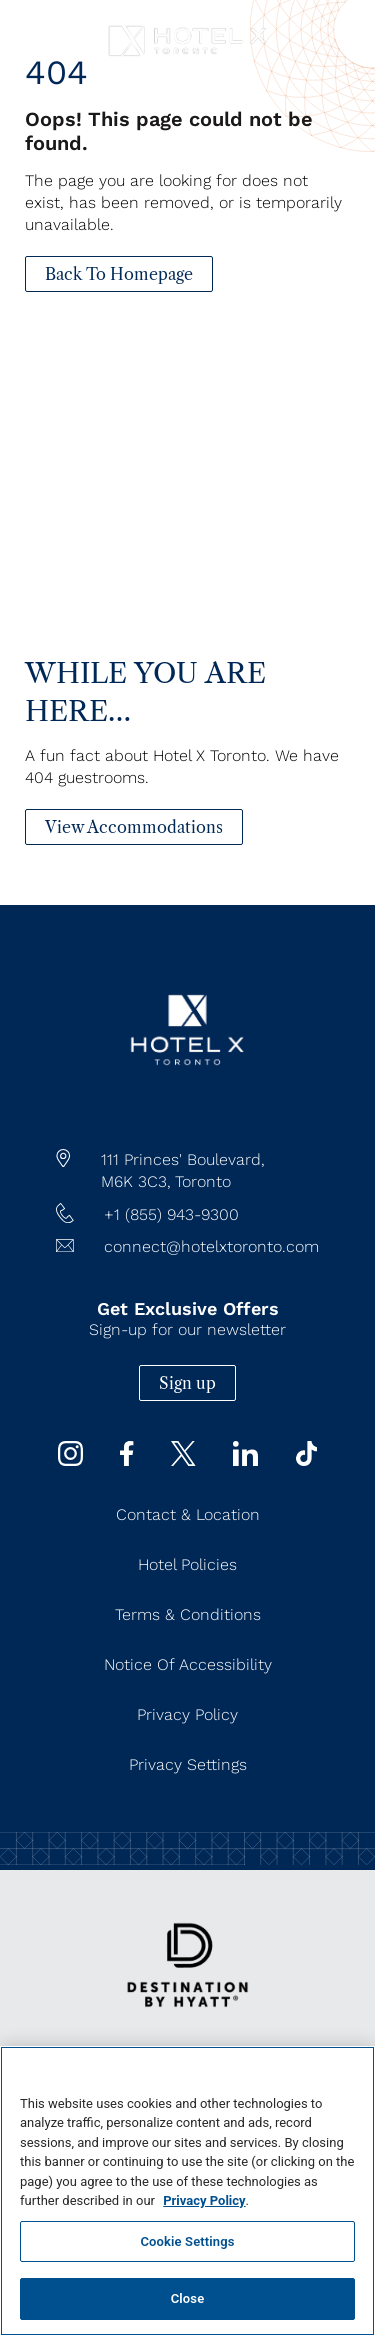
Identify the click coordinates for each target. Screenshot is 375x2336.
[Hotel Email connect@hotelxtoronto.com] (187, 1247)
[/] (187, 1103)
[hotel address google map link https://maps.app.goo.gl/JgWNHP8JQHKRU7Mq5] (187, 1171)
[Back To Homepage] (119, 274)
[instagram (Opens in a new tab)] (70, 1460)
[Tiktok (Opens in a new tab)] (307, 1460)
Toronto (203, 1181)
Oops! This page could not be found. (169, 131)
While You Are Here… (145, 692)
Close (188, 2298)
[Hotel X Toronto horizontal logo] (187, 56)
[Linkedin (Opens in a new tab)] (245, 1460)
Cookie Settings (187, 2241)
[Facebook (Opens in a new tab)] (126, 1460)
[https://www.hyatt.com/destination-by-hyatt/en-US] (187, 2020)
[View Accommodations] (134, 827)
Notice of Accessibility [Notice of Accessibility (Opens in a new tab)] (188, 1664)
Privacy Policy (204, 2200)
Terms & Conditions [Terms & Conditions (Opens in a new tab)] (188, 1614)
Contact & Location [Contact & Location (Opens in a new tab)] (188, 1514)
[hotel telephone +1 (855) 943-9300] (187, 1215)
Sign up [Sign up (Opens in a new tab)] (187, 1383)
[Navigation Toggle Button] (35, 27)
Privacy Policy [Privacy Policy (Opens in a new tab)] (187, 1714)
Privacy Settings (188, 1764)
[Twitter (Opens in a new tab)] (183, 1460)
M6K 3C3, (136, 1181)
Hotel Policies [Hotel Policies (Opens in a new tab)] (187, 1564)
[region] (187, 2191)
